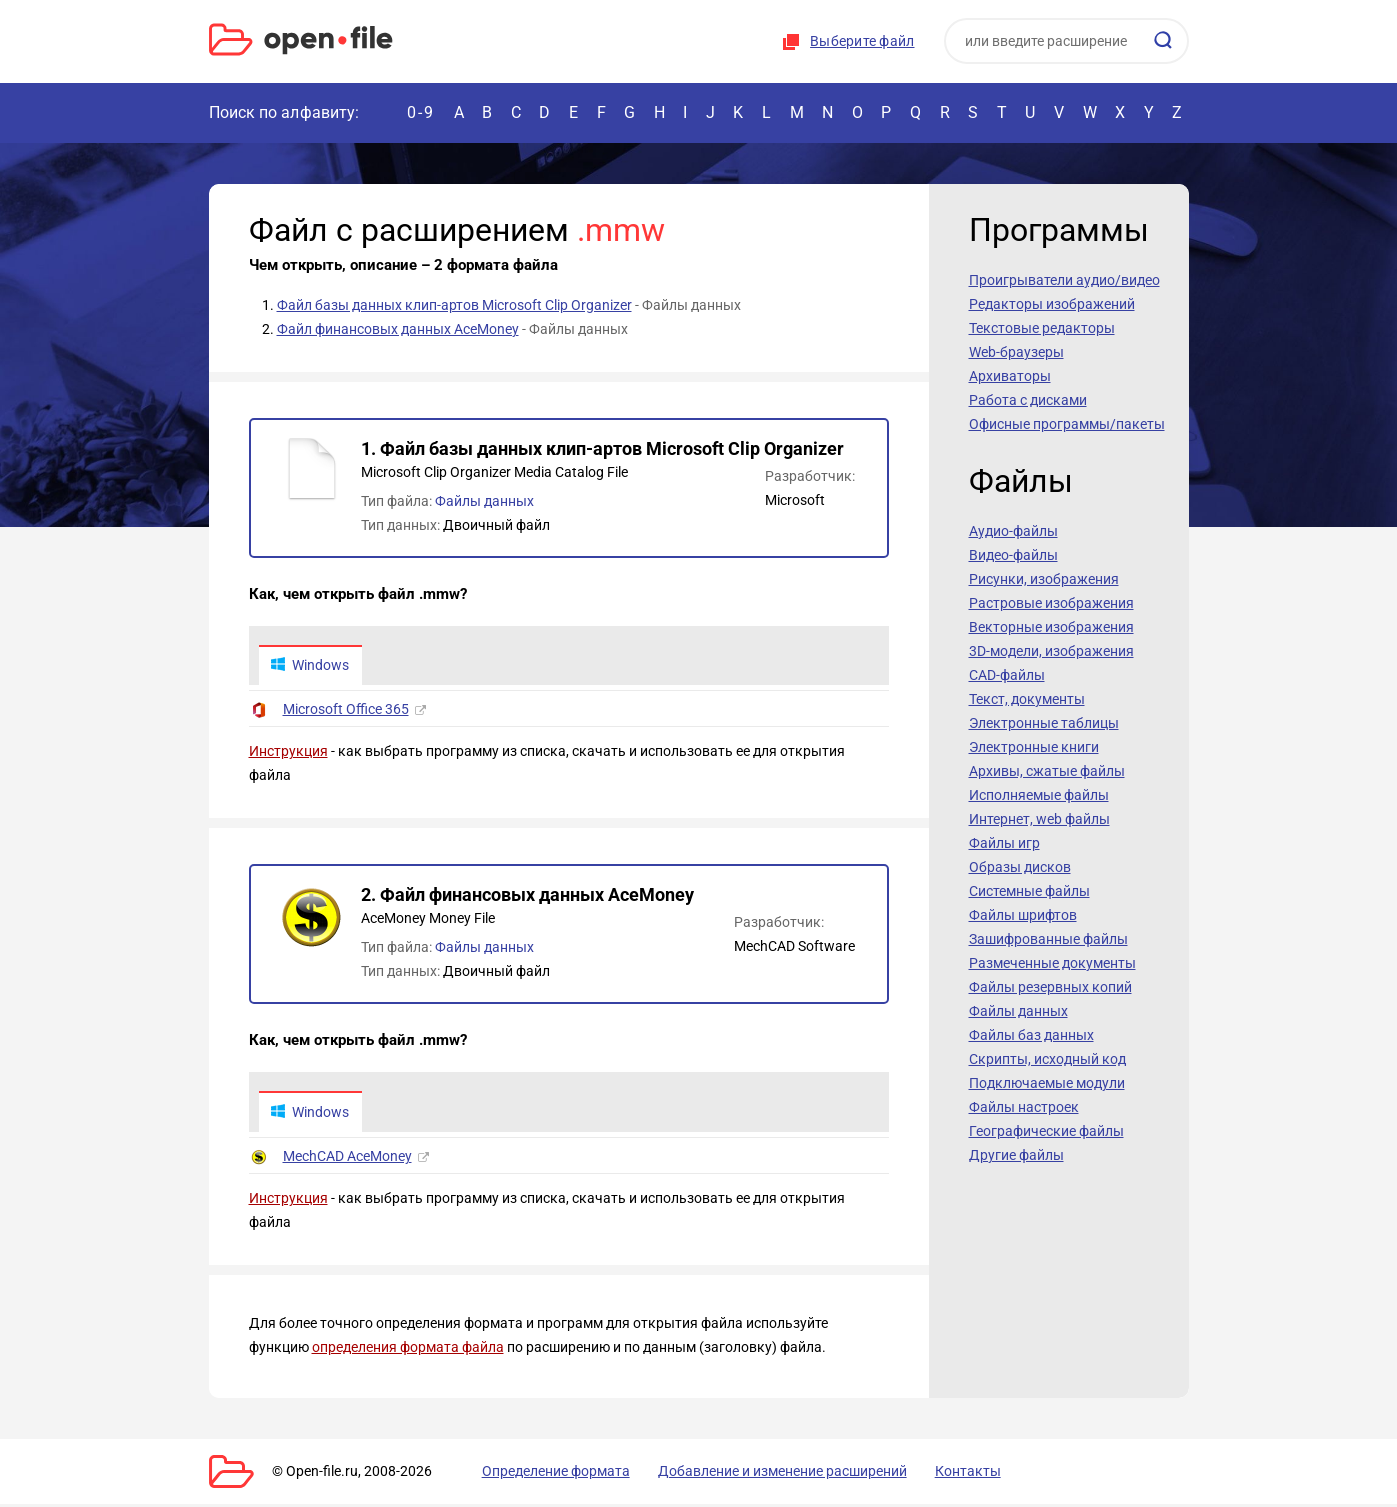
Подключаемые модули (1047, 1083)
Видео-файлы (1013, 555)
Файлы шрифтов (1023, 915)
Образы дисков (1020, 867)
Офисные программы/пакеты (1067, 424)
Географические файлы (1046, 1131)
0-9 (421, 112)
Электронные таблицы (1044, 723)
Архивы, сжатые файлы (1047, 771)
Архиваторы (1010, 376)
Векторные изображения (1051, 627)
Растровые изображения (1051, 603)
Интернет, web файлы (1039, 819)
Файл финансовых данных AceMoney (398, 329)
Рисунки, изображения (1044, 579)
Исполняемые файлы (1039, 795)
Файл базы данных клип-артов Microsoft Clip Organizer (454, 305)
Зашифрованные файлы (1048, 939)
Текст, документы (1027, 699)
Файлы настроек (1024, 1107)
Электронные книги (1034, 747)
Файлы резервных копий (1050, 987)
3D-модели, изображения (1051, 651)
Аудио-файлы (1013, 531)
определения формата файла (408, 1350)
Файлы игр (1004, 843)
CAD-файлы (1007, 675)
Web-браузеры (1016, 352)
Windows (311, 666)
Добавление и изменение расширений (757, 1474)
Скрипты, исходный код (1047, 1059)
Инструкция (288, 753)
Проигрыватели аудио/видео (1064, 280)
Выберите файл (862, 41)
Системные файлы (1029, 891)
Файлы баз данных (1031, 1035)
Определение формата (542, 1474)
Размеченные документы (1052, 963)
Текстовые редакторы (1042, 328)
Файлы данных (484, 501)
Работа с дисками (1028, 400)
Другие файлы (1016, 1155)
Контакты (932, 1474)
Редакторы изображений (1052, 304)
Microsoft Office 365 (346, 711)
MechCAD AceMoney (347, 1159)
